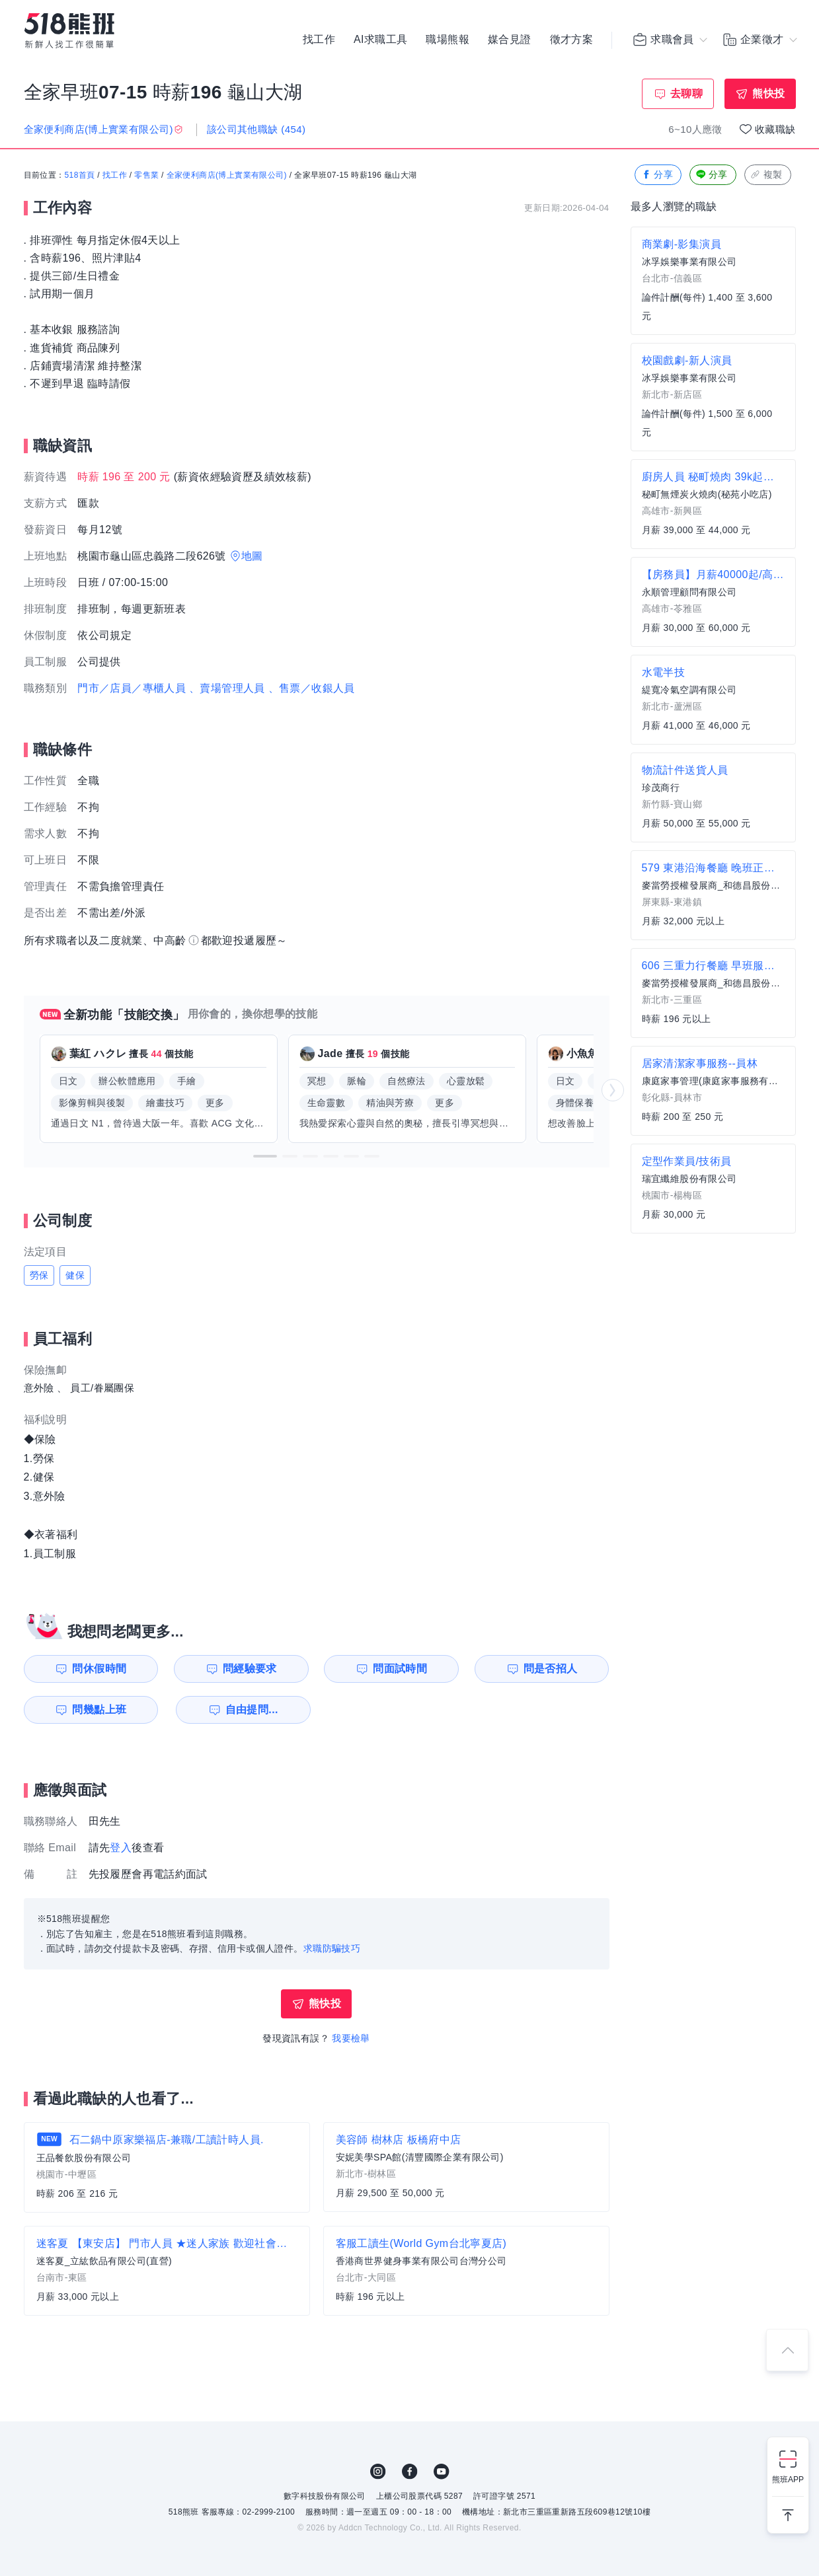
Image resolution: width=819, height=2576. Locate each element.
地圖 (252, 556)
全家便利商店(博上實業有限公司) (227, 175)
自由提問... (251, 1709)
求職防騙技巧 (331, 1948)
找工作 (319, 39)
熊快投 (768, 93)
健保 (75, 1275)
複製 (766, 174)
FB (410, 2472)
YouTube (441, 2472)
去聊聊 (686, 93)
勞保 (39, 1275)
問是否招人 (551, 1668)
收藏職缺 (775, 129)
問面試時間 (400, 1668)
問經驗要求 (250, 1668)
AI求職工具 (381, 39)
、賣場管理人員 (227, 688)
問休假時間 (99, 1668)
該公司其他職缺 (256, 129)
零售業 (146, 175)
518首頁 (80, 175)
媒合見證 (509, 39)
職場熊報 (447, 39)
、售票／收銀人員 (311, 688)
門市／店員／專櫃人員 (131, 688)
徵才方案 (572, 39)
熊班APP (788, 2479)
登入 (121, 1847)
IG (378, 2472)
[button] (265, 1156)
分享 (657, 174)
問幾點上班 (99, 1709)
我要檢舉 (351, 2038)
